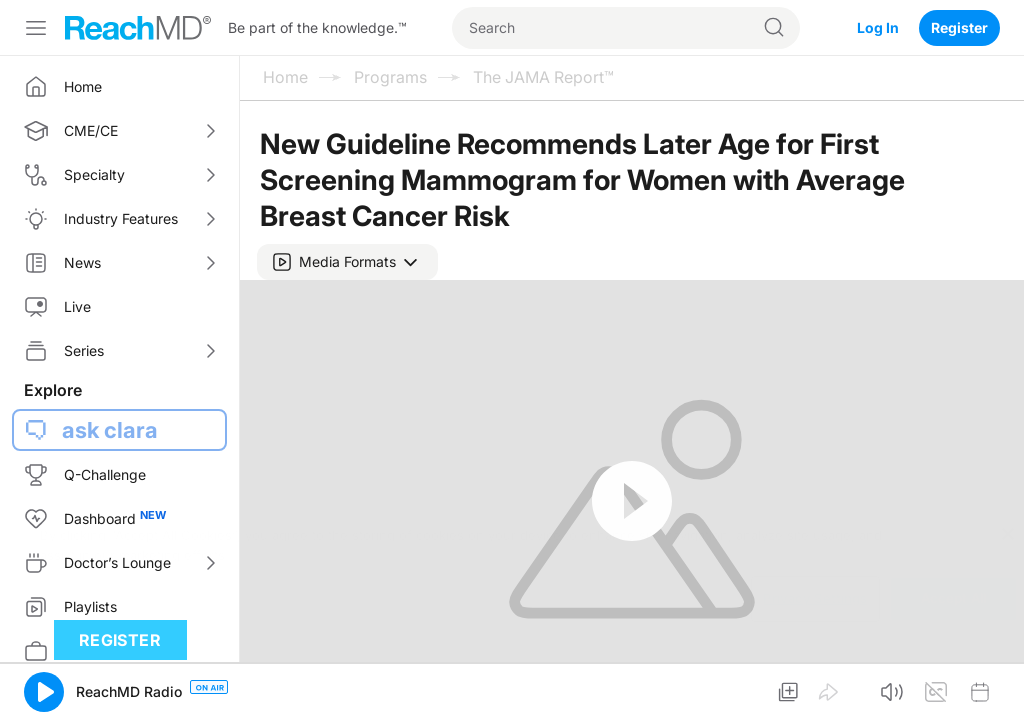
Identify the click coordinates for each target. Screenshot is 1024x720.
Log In (878, 27)
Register (959, 27)
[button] (347, 262)
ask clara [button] (110, 430)
